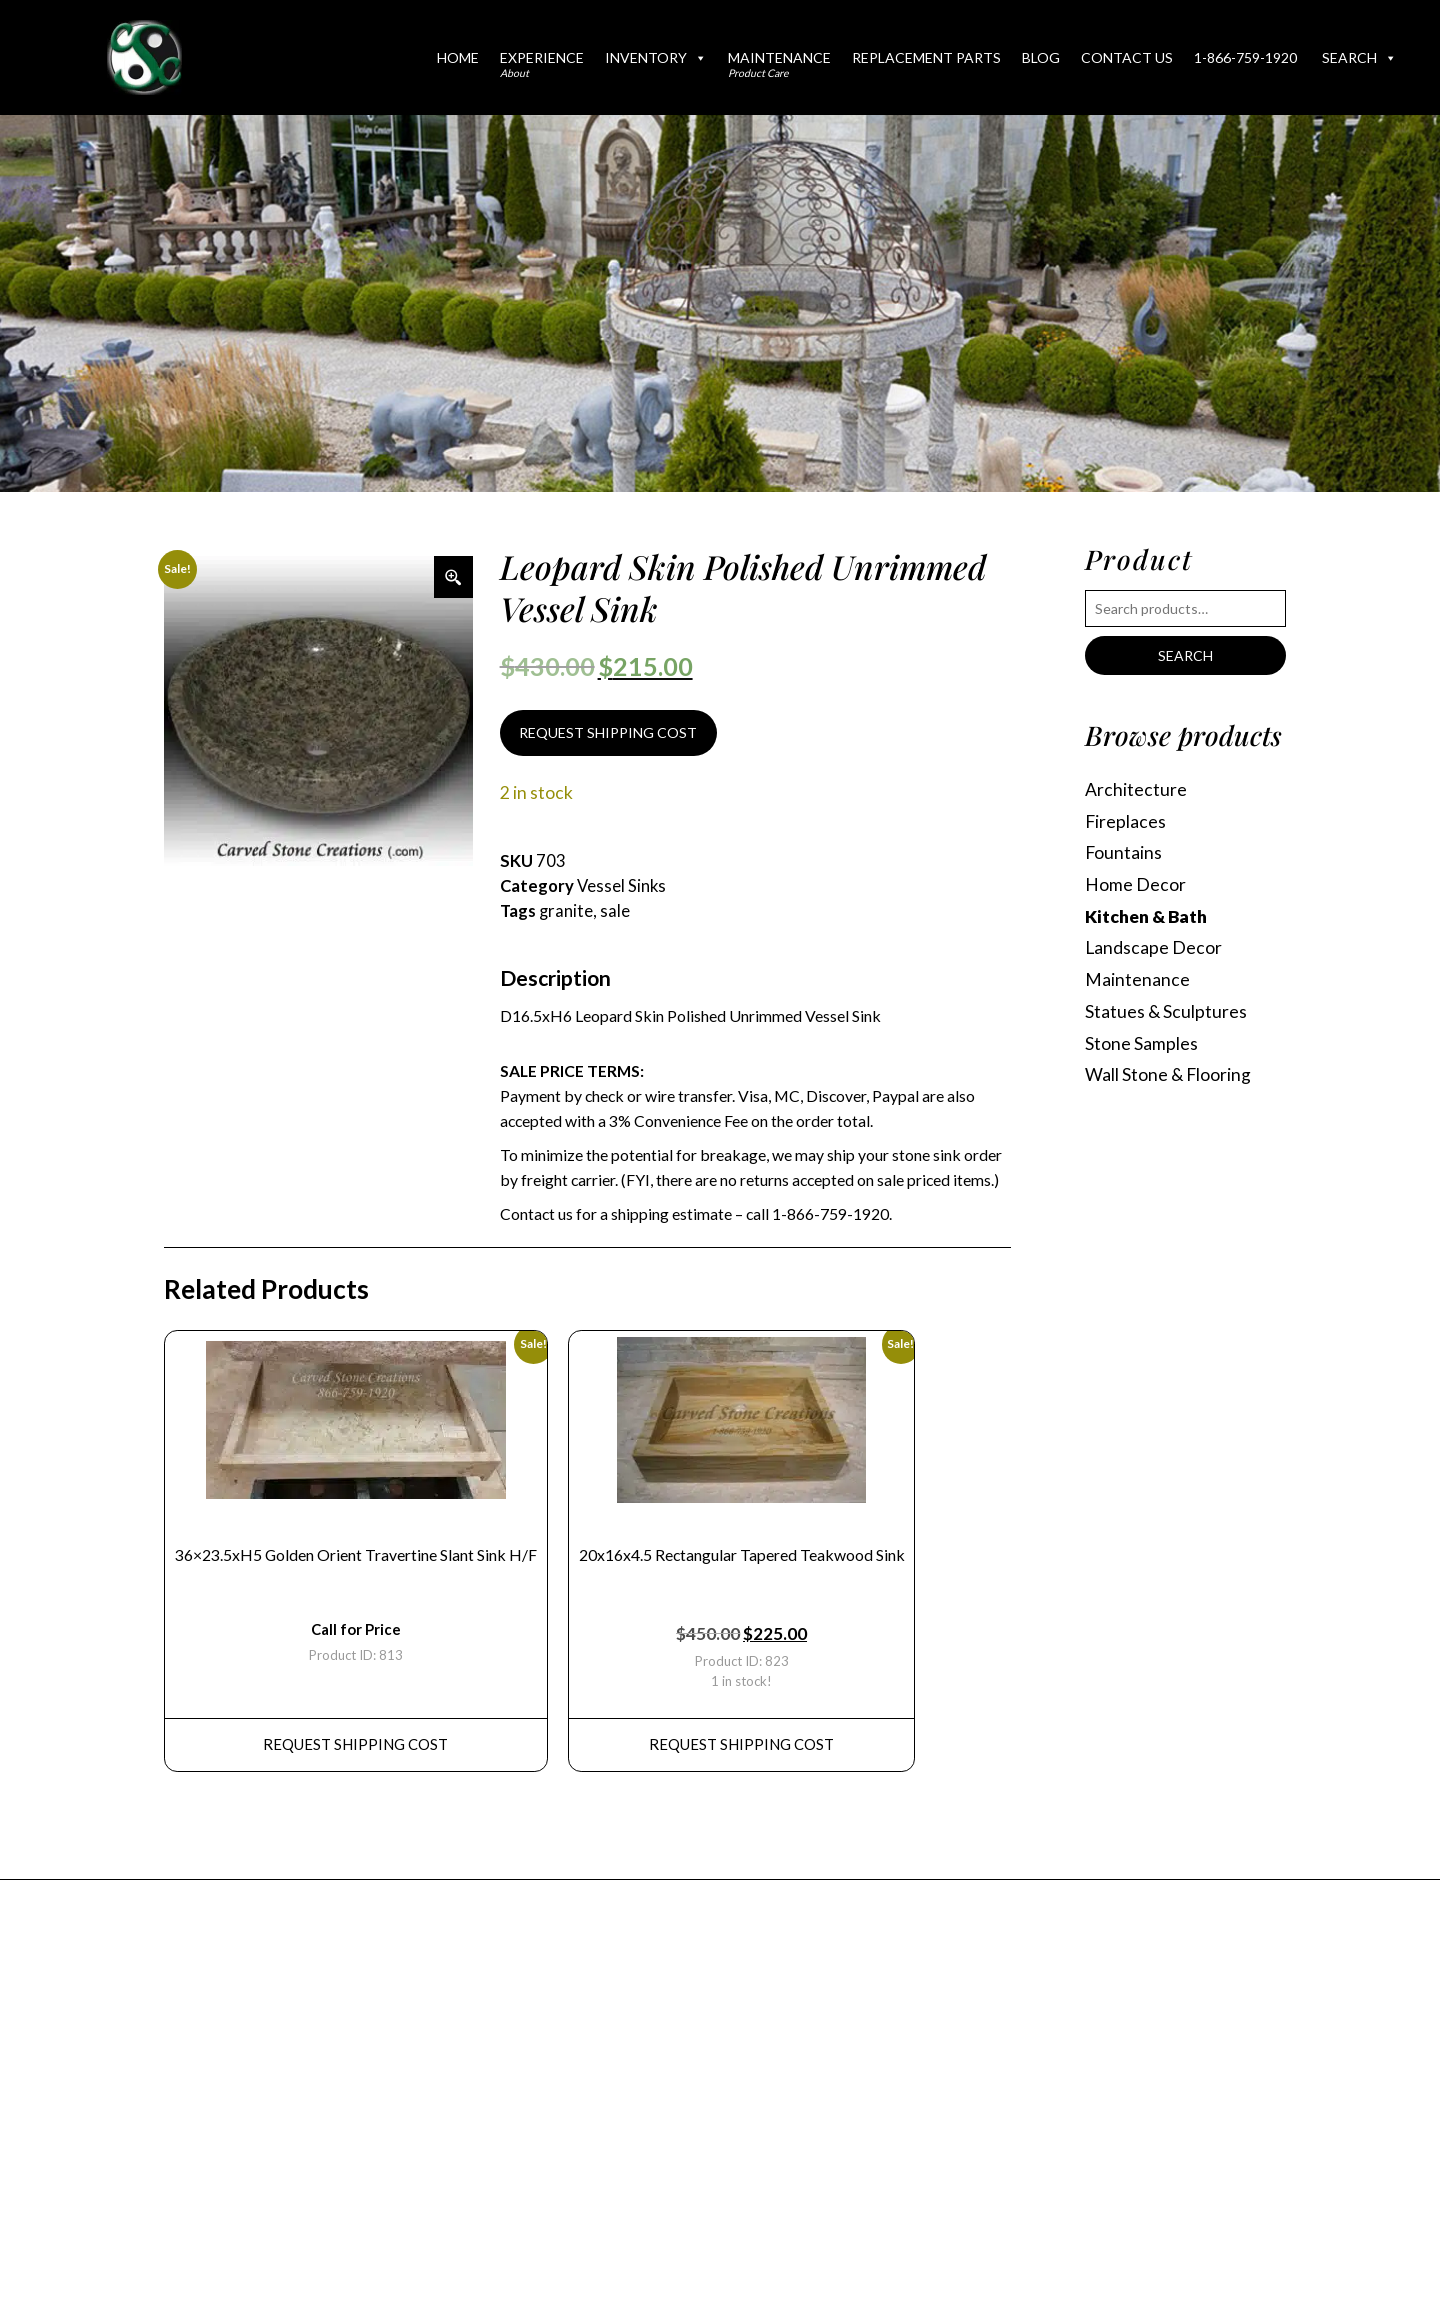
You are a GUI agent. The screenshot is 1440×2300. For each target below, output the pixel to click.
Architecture (1136, 789)
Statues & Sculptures (1166, 1011)
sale (615, 911)
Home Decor (1135, 884)
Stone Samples (1141, 1043)
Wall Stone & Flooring (1168, 1074)
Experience (542, 64)
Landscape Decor (1153, 947)
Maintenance (779, 64)
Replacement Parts (926, 57)
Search (1359, 57)
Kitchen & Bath (1146, 916)
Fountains (1123, 852)
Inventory (656, 57)
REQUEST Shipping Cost (355, 1744)
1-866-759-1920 (1245, 57)
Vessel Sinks (621, 886)
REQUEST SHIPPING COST (608, 732)
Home (458, 57)
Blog (1041, 57)
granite (566, 911)
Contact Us (1127, 57)
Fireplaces (1125, 821)
